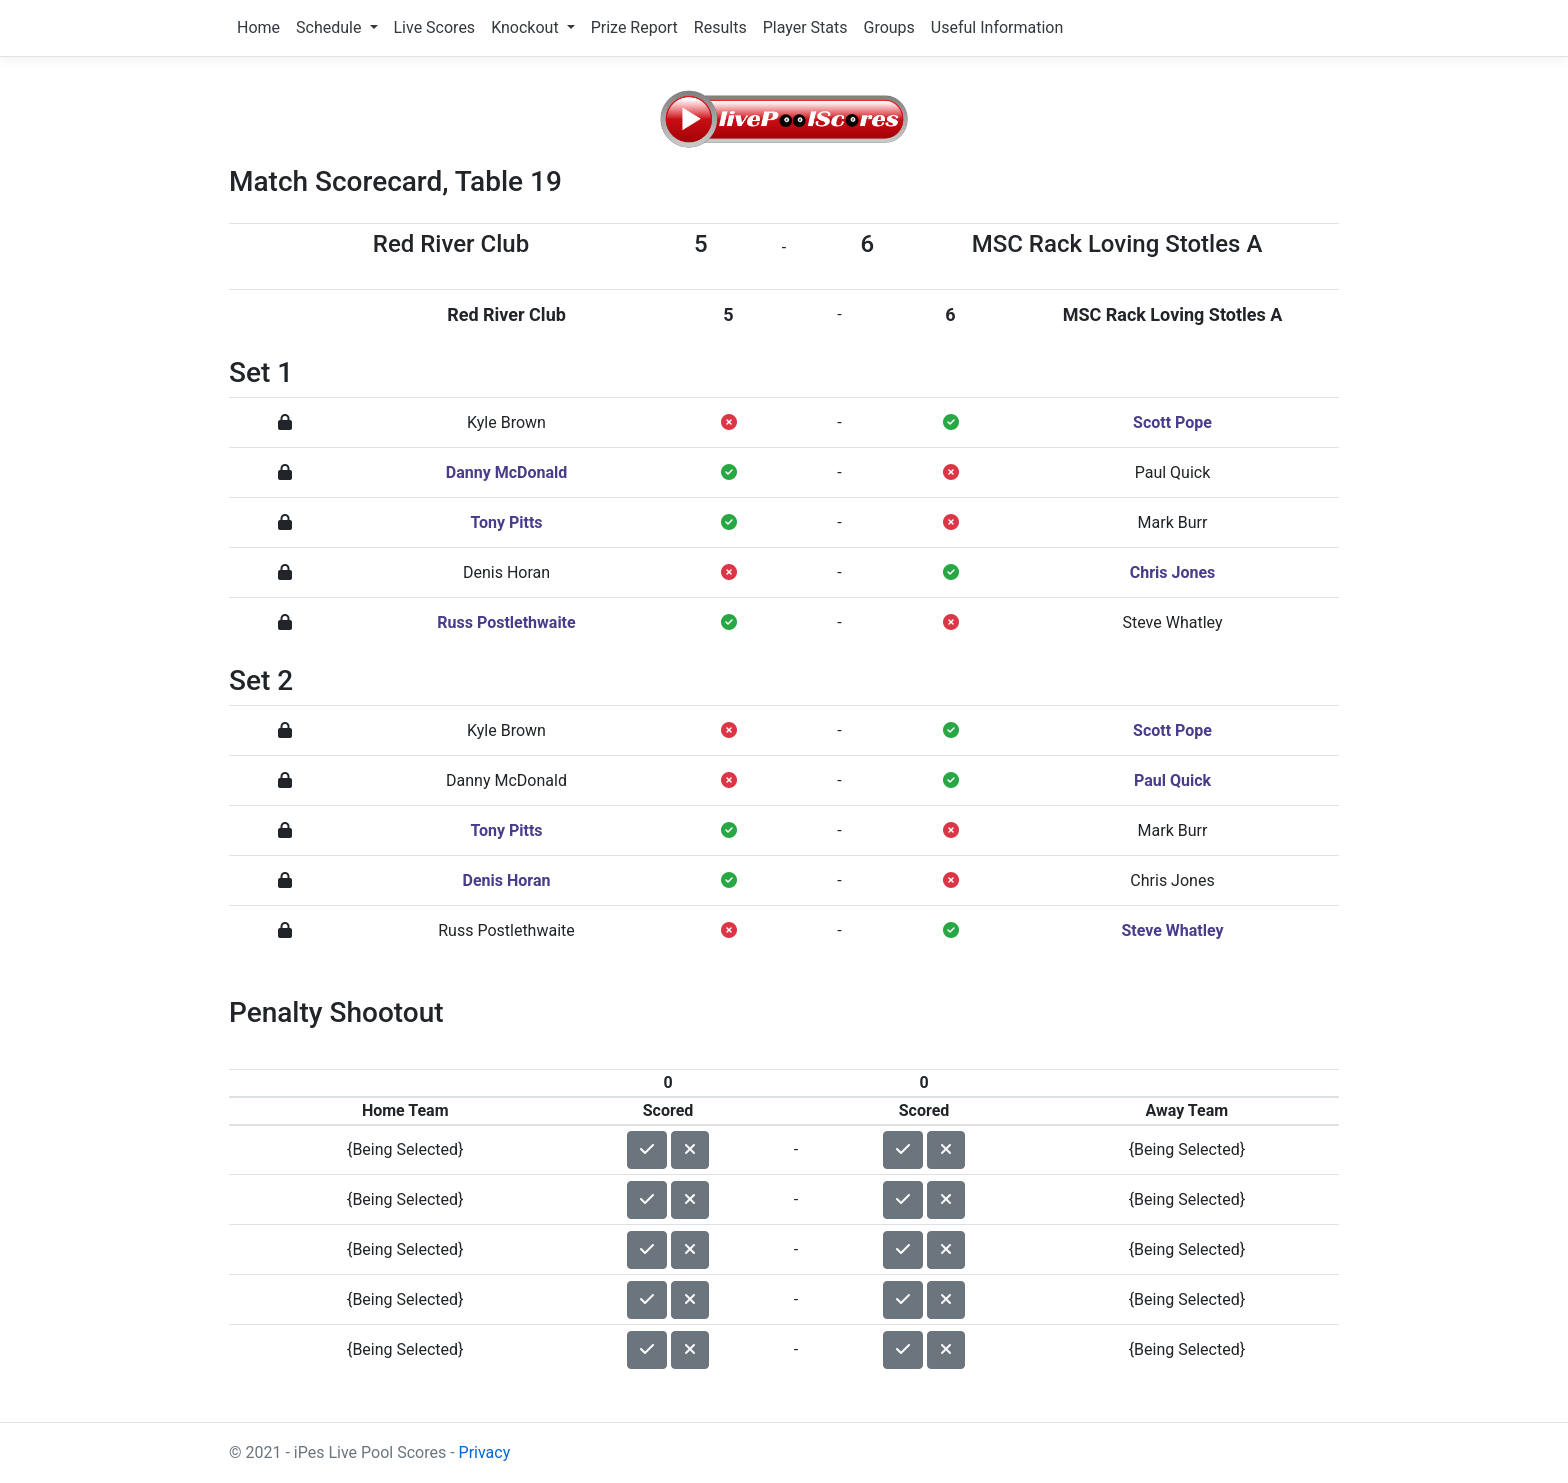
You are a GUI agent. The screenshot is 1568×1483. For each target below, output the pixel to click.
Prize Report (634, 27)
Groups (888, 27)
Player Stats (805, 27)
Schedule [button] (330, 27)
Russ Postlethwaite (506, 622)
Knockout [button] (526, 27)
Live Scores (435, 27)
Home (258, 27)
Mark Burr (1173, 522)
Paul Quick (1173, 472)
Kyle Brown (506, 422)
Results (720, 27)
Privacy (485, 1452)
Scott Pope (1172, 422)
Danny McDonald (506, 472)
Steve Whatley (1172, 622)
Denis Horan (506, 572)
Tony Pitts (506, 522)
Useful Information (997, 27)
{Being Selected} (405, 1149)
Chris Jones (1173, 572)
